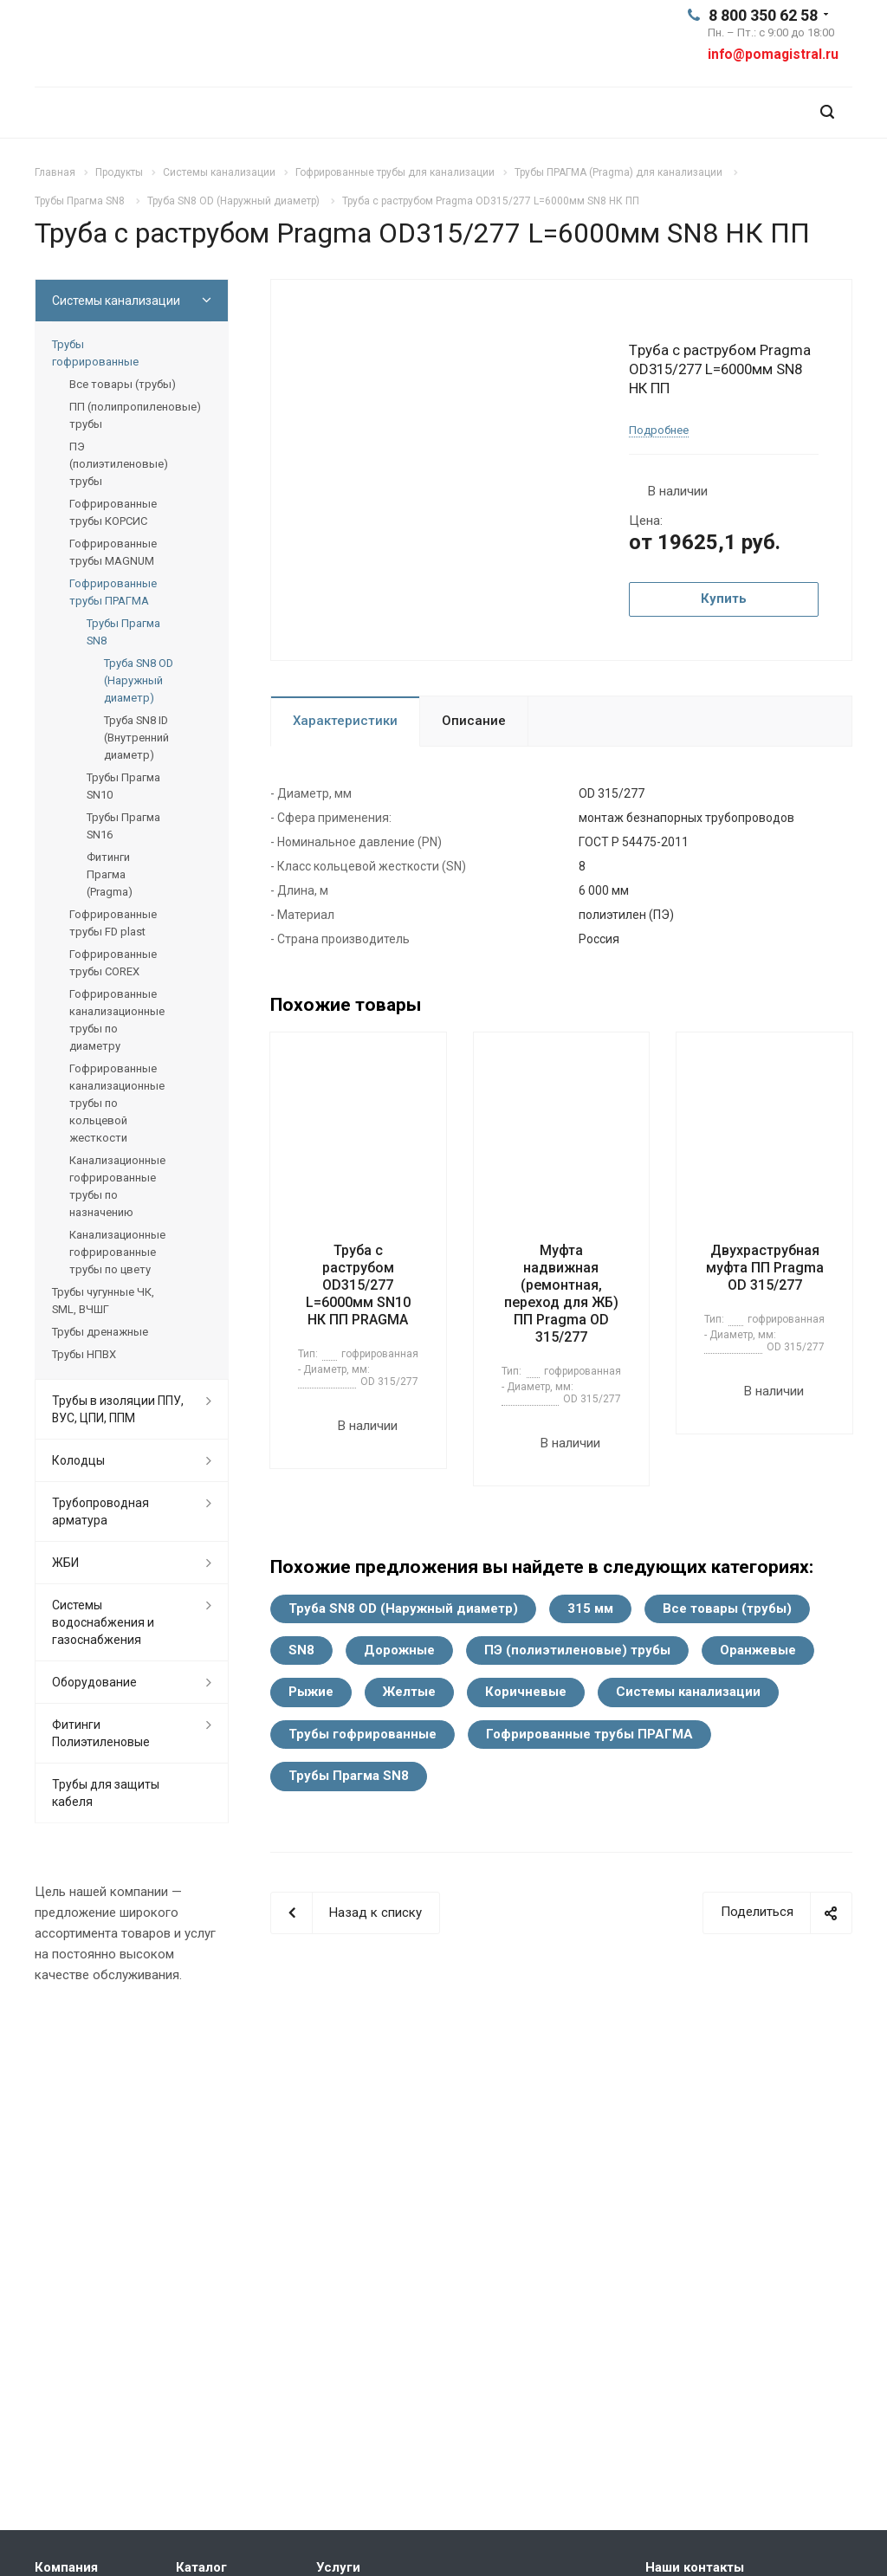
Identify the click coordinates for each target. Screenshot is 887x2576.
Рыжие (310, 1691)
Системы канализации (688, 1691)
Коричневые (526, 1691)
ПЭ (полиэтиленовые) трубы (577, 1650)
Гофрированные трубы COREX (113, 963)
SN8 (301, 1650)
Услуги (338, 2567)
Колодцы (78, 1460)
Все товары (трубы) (727, 1608)
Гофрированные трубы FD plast (113, 923)
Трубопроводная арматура (100, 1511)
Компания (66, 2567)
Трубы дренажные (100, 1331)
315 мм (590, 1608)
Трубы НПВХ (84, 1354)
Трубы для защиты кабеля (105, 1793)
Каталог (201, 2567)
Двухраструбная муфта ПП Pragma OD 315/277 (765, 1267)
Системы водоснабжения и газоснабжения (103, 1622)
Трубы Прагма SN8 (348, 1775)
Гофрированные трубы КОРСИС (113, 512)
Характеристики (345, 720)
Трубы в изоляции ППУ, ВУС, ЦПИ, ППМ (118, 1409)
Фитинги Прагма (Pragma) (110, 874)
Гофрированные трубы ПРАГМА (589, 1734)
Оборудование (94, 1682)
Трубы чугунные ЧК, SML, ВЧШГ (103, 1300)
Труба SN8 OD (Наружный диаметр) (403, 1608)
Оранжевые (758, 1650)
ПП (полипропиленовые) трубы (135, 415)
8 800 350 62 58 (763, 15)
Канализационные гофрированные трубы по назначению (117, 1186)
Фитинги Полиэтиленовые (101, 1733)
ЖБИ (65, 1563)
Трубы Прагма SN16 (123, 826)
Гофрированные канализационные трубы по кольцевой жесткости (117, 1103)
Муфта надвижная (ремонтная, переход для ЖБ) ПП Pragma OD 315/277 (561, 1293)
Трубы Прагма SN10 (123, 786)
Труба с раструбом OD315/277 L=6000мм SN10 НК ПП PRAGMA (358, 1285)
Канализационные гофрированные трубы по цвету (117, 1252)
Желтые (409, 1691)
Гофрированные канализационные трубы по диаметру (117, 1019)
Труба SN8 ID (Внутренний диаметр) (136, 737)
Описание (474, 720)
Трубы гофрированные (362, 1734)
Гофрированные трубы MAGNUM (113, 552)
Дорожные (399, 1650)
